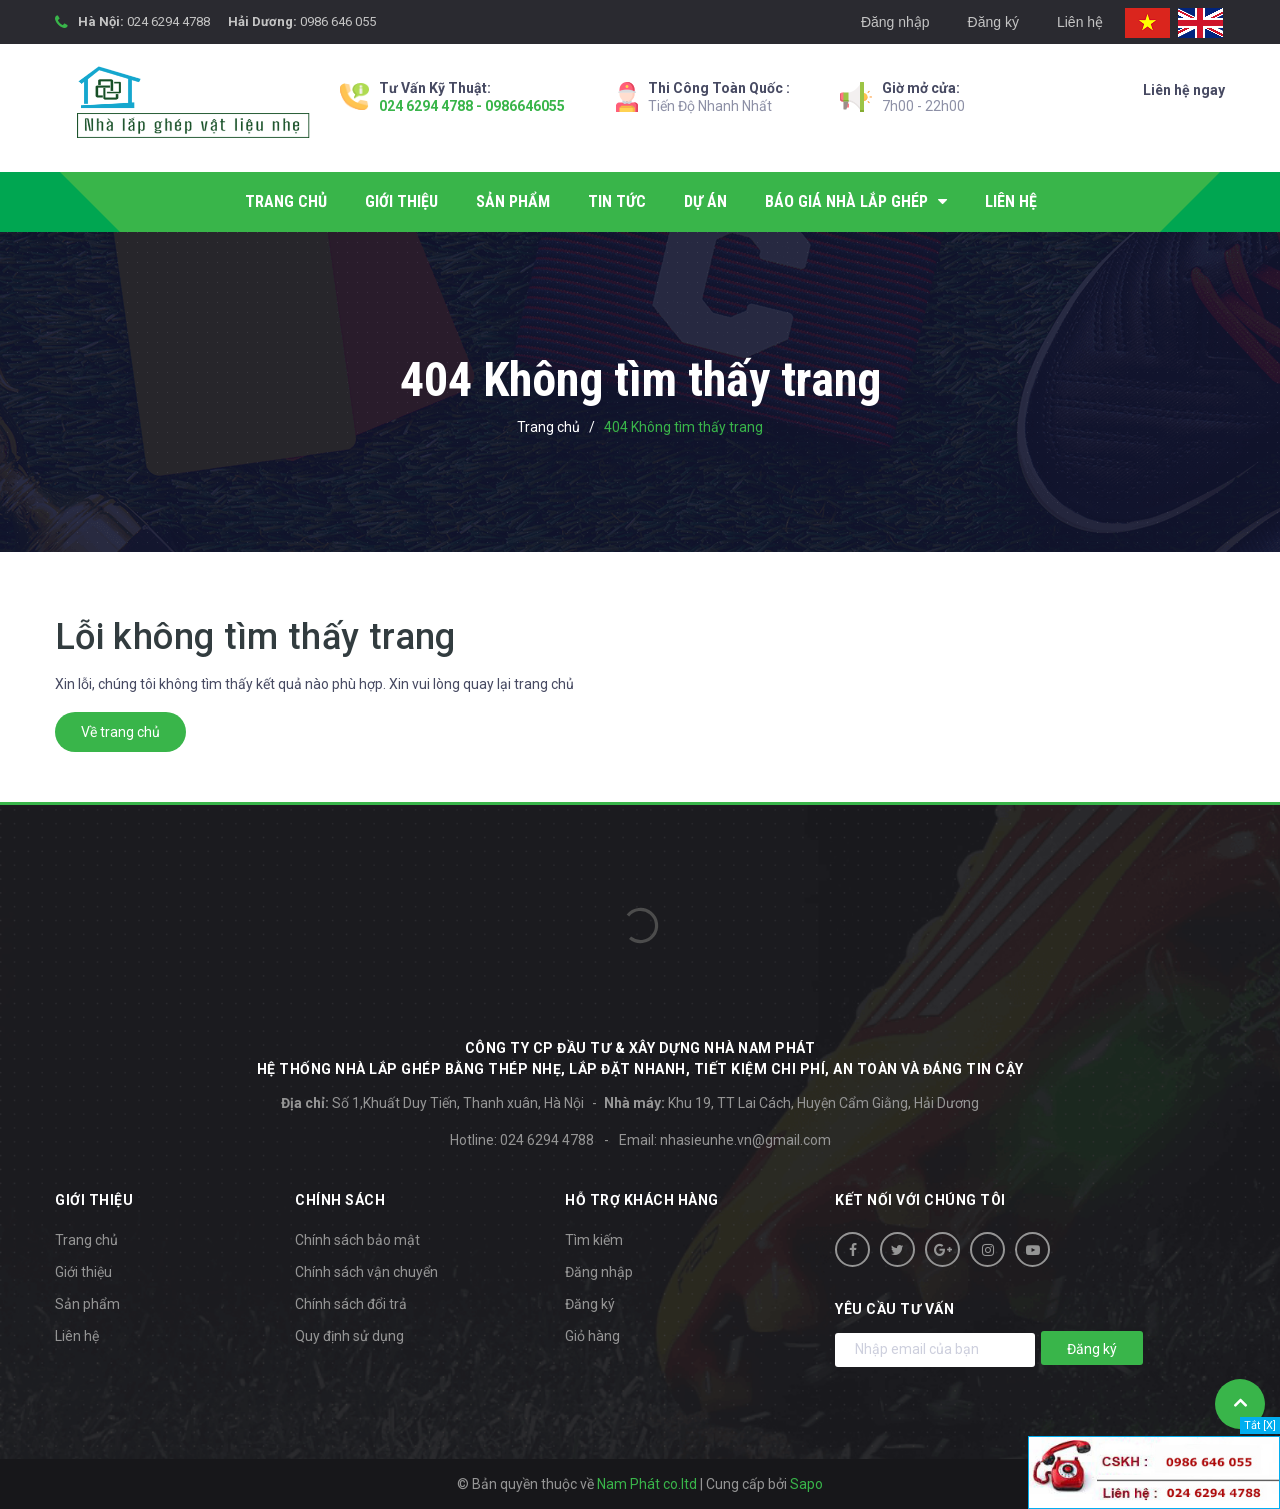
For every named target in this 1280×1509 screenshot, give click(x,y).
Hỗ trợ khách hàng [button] (642, 1200)
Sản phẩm (87, 1304)
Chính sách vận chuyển (366, 1272)
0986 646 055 (338, 21)
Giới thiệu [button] (94, 1200)
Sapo (806, 1484)
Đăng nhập (895, 22)
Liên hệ (1080, 22)
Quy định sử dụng (349, 1336)
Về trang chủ (120, 732)
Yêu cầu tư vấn (894, 1309)
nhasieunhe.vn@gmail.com (745, 1140)
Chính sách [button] (340, 1200)
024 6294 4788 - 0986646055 (472, 106)
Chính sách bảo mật (357, 1240)
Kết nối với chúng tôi (920, 1200)
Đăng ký (993, 22)
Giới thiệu (83, 1272)
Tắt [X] (1260, 1425)
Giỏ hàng (592, 1336)
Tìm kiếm (594, 1240)
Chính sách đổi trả (351, 1304)
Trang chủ (86, 1240)
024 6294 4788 (168, 21)
